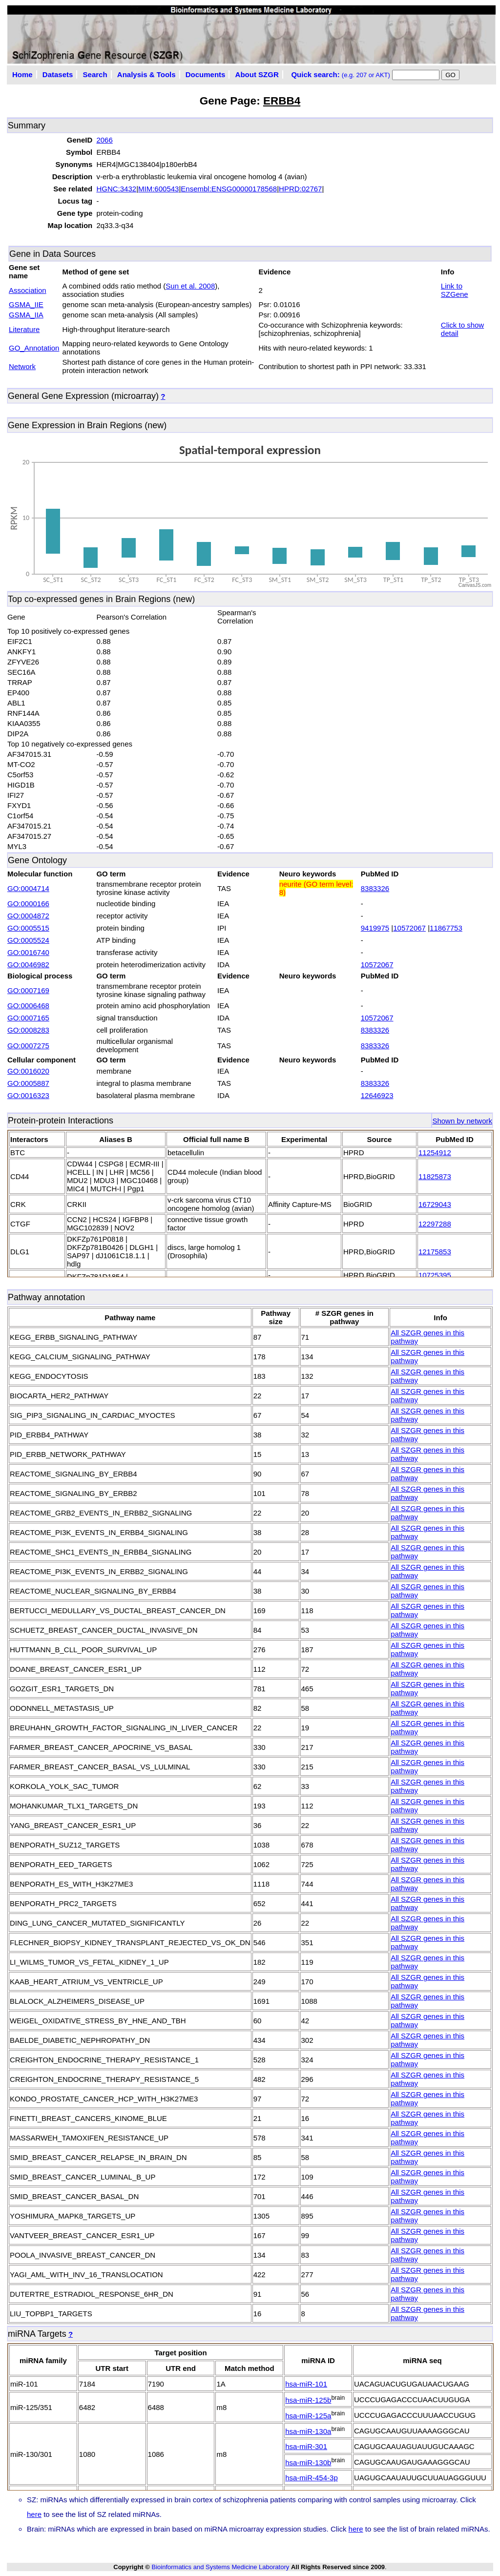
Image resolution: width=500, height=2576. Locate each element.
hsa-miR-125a (308, 2415)
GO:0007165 (28, 1018)
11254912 (434, 1152)
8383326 (375, 888)
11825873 (434, 1176)
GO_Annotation (34, 348)
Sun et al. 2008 (190, 286)
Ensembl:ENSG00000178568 (229, 189)
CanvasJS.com (474, 585)
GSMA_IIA (26, 315)
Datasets (57, 74)
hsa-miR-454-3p (311, 2477)
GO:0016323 (28, 1095)
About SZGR (257, 74)
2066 (104, 140)
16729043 (434, 1204)
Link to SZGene (454, 290)
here (34, 2514)
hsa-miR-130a (308, 2431)
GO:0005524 (28, 940)
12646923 (377, 1095)
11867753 (446, 928)
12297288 (434, 1224)
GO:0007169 (28, 990)
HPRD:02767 (300, 189)
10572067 (409, 928)
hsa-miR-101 (306, 2384)
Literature (24, 329)
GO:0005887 (28, 1083)
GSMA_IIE (26, 304)
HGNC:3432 (116, 189)
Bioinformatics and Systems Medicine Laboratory (220, 2567)
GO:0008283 (28, 1030)
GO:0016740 (28, 952)
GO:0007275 (28, 1045)
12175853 (434, 1251)
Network (22, 366)
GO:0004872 (28, 916)
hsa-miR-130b (308, 2462)
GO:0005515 (28, 928)
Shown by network (462, 1121)
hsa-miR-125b (308, 2400)
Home (22, 74)
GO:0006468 (28, 1005)
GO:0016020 (28, 1071)
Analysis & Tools (146, 74)
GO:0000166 (28, 903)
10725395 (434, 1275)
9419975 (375, 928)
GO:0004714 (28, 888)
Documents (206, 74)
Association (27, 290)
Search (95, 74)
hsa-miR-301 (306, 2446)
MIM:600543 (158, 189)
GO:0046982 (28, 964)
